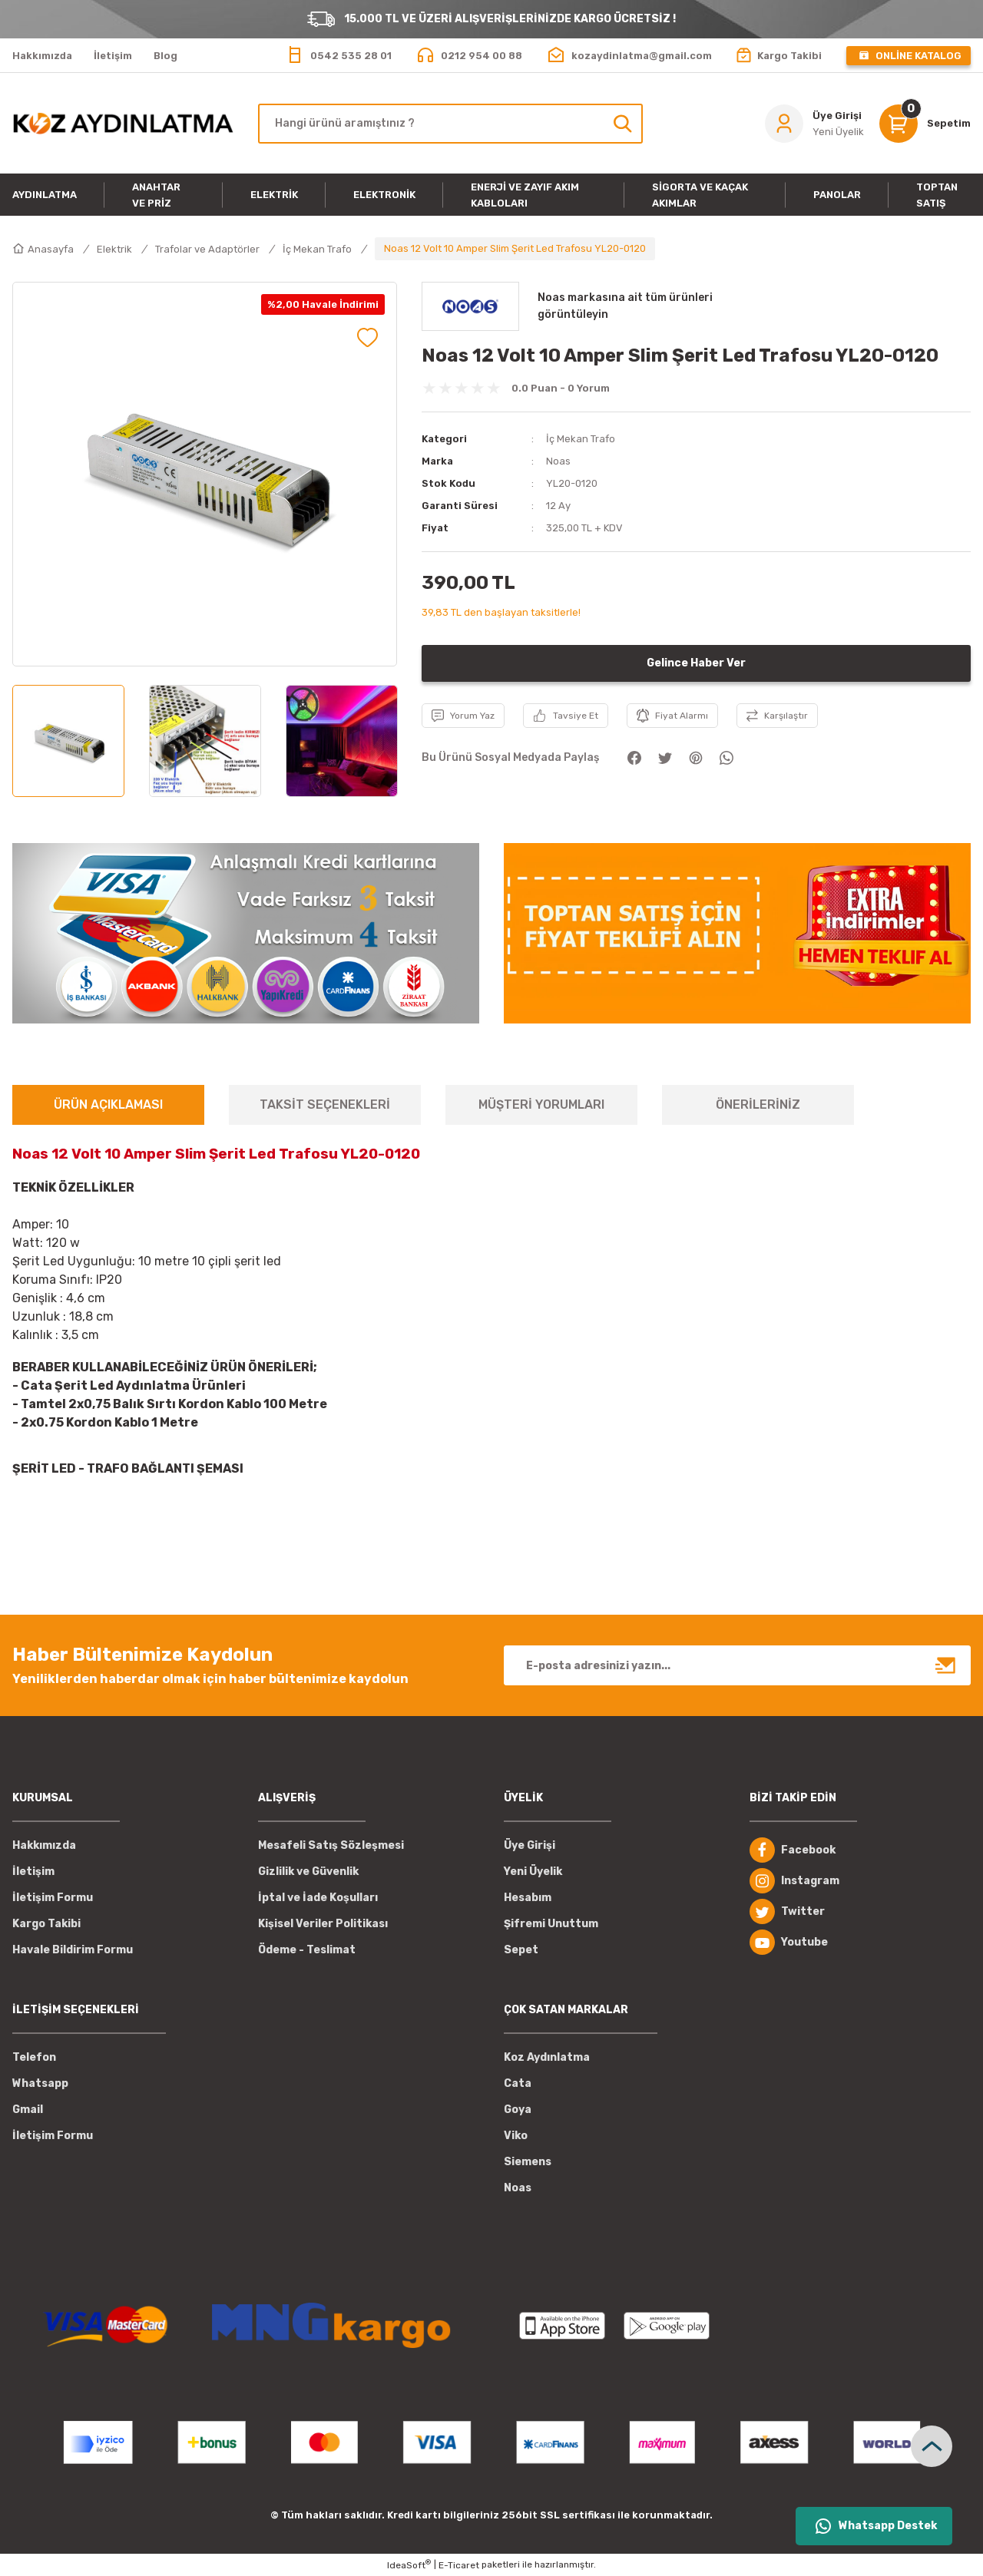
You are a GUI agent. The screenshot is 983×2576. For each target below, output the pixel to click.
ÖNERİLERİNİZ (758, 1104)
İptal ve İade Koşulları (318, 1897)
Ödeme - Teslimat (307, 1949)
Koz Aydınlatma (547, 2057)
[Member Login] (814, 123)
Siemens (527, 2161)
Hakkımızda (44, 1845)
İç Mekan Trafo (580, 439)
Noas (558, 461)
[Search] (450, 124)
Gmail (27, 2109)
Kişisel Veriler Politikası (323, 1923)
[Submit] (946, 1665)
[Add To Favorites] (367, 337)
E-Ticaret (459, 2565)
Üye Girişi (529, 1845)
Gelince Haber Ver (696, 663)
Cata (517, 2083)
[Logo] (122, 123)
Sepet (521, 1949)
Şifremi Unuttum (551, 1923)
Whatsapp (40, 2083)
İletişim (33, 1871)
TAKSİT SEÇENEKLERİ (325, 1104)
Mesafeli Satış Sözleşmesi (331, 1845)
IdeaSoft (409, 2564)
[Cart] (925, 123)
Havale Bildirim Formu (72, 1949)
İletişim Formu (52, 1897)
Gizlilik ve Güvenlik (308, 1871)
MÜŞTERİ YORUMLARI (541, 1104)
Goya (517, 2109)
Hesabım (527, 1897)
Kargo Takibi (46, 1923)
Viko (516, 2135)
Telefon (34, 2057)
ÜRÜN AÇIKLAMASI (108, 1104)
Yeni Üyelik (533, 1871)
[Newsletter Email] (737, 1665)
